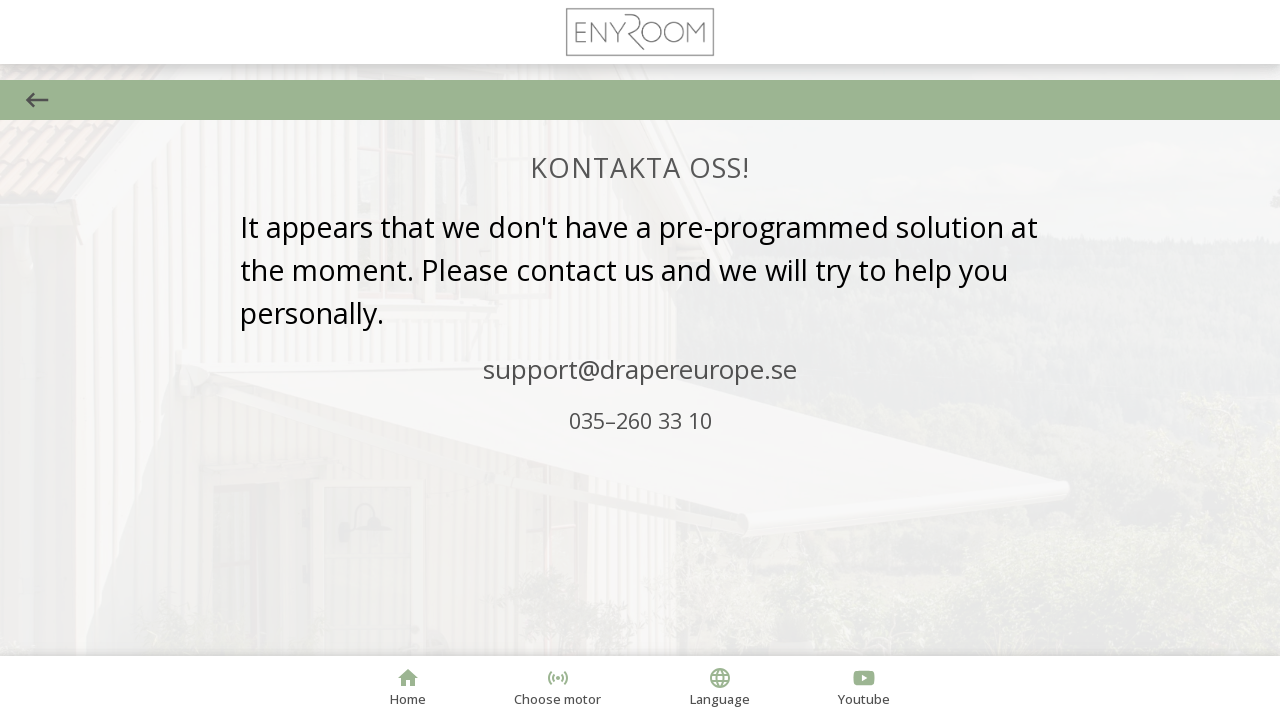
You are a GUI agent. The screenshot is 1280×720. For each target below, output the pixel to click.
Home (408, 687)
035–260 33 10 (640, 420)
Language (720, 687)
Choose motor (557, 687)
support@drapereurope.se (640, 369)
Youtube (864, 687)
